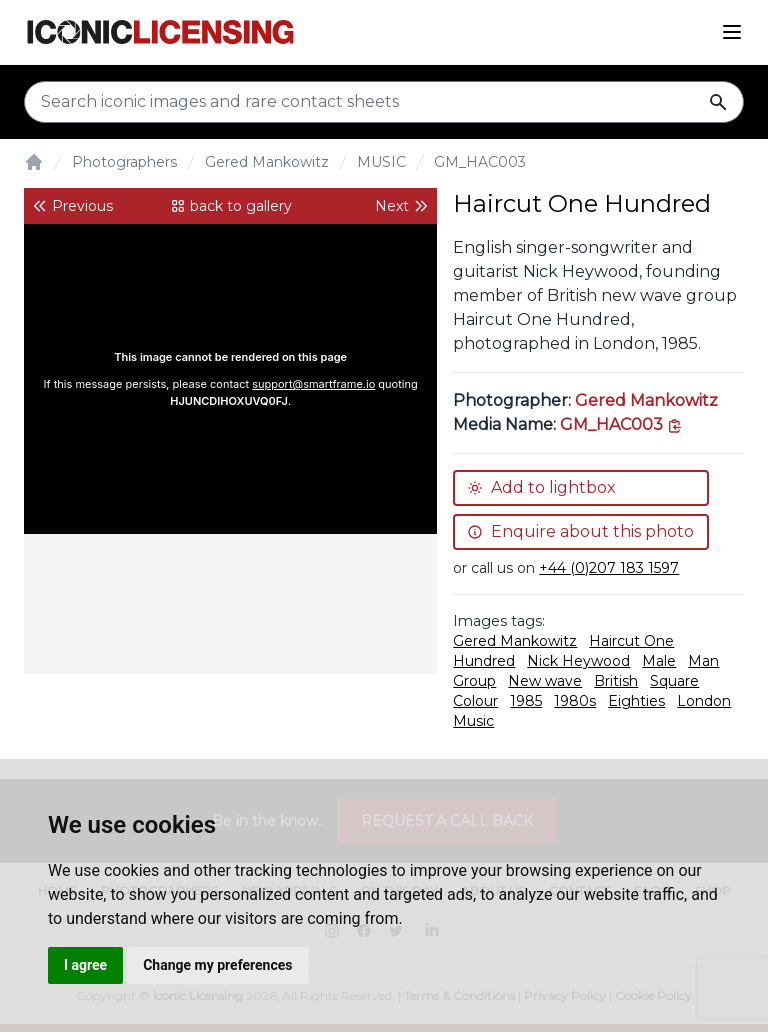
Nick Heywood (578, 661)
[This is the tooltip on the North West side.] (621, 424)
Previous (72, 206)
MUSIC (381, 162)
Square (674, 681)
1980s (575, 701)
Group (474, 681)
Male (659, 661)
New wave (545, 681)
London (704, 701)
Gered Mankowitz (267, 162)
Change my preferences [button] (217, 965)
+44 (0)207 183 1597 (609, 568)
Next (402, 206)
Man (703, 661)
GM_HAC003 (480, 162)
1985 (526, 701)
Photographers (124, 162)
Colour (475, 701)
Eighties (636, 701)
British (616, 681)
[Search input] (384, 102)
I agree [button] (85, 965)
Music (473, 721)
